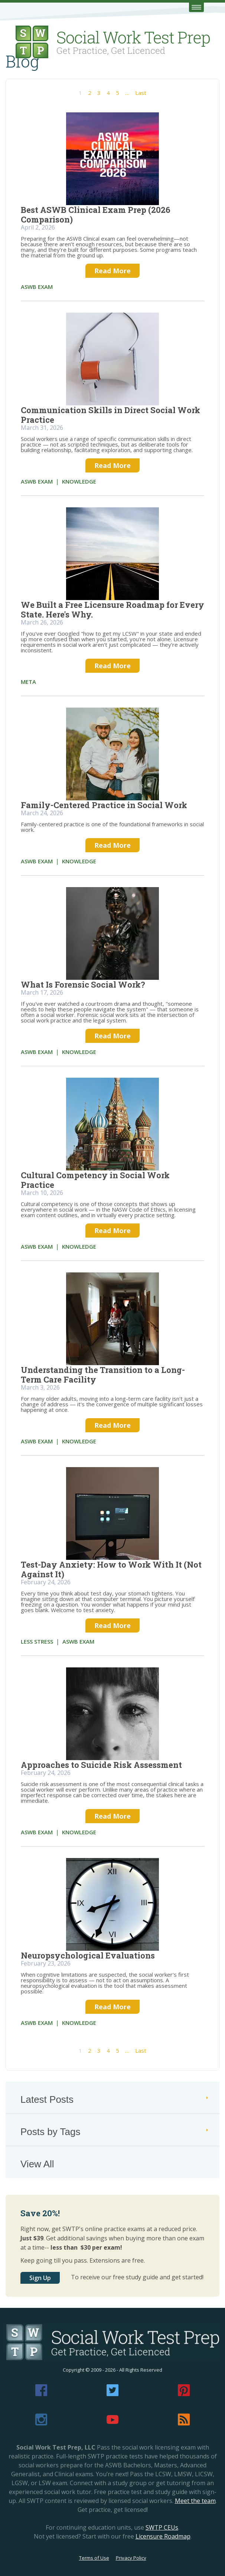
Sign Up (40, 2278)
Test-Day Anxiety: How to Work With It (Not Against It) (111, 1569)
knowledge (79, 481)
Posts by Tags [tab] (115, 2131)
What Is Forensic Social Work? (83, 984)
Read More (112, 270)
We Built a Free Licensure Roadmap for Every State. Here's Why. (112, 609)
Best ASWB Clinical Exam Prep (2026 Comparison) (95, 214)
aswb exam (37, 286)
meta (28, 681)
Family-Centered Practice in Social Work (104, 805)
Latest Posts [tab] (115, 2099)
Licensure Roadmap (163, 2536)
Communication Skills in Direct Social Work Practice (110, 415)
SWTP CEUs (162, 2527)
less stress (37, 1641)
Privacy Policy (131, 2557)
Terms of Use (94, 2557)
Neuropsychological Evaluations (88, 1955)
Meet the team (195, 2501)
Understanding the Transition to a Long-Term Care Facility (103, 1374)
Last (140, 92)
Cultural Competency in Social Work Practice (95, 1180)
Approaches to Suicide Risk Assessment (101, 1764)
